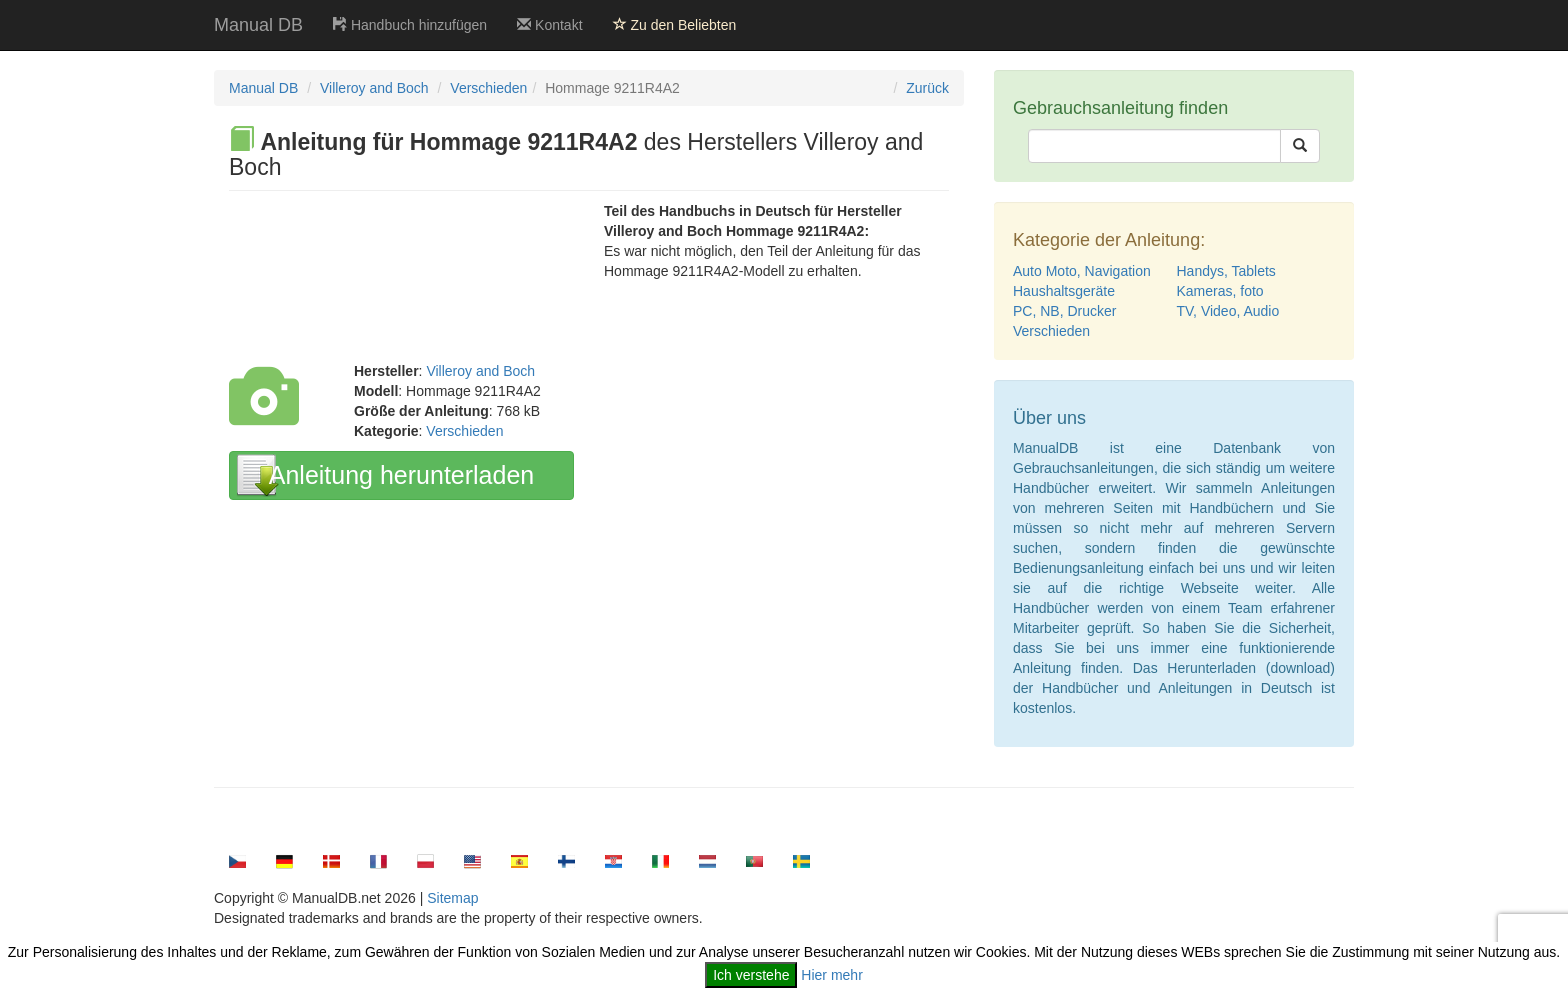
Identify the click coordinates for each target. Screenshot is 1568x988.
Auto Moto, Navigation (1082, 271)
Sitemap (452, 898)
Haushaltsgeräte (1064, 291)
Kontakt (549, 25)
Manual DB (258, 25)
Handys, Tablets (1226, 271)
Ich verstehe (751, 975)
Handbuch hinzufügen (410, 25)
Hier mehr (831, 975)
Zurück (927, 88)
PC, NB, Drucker (1064, 311)
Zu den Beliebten (675, 25)
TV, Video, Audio (1228, 311)
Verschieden (488, 88)
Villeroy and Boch (374, 88)
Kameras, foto (1220, 291)
